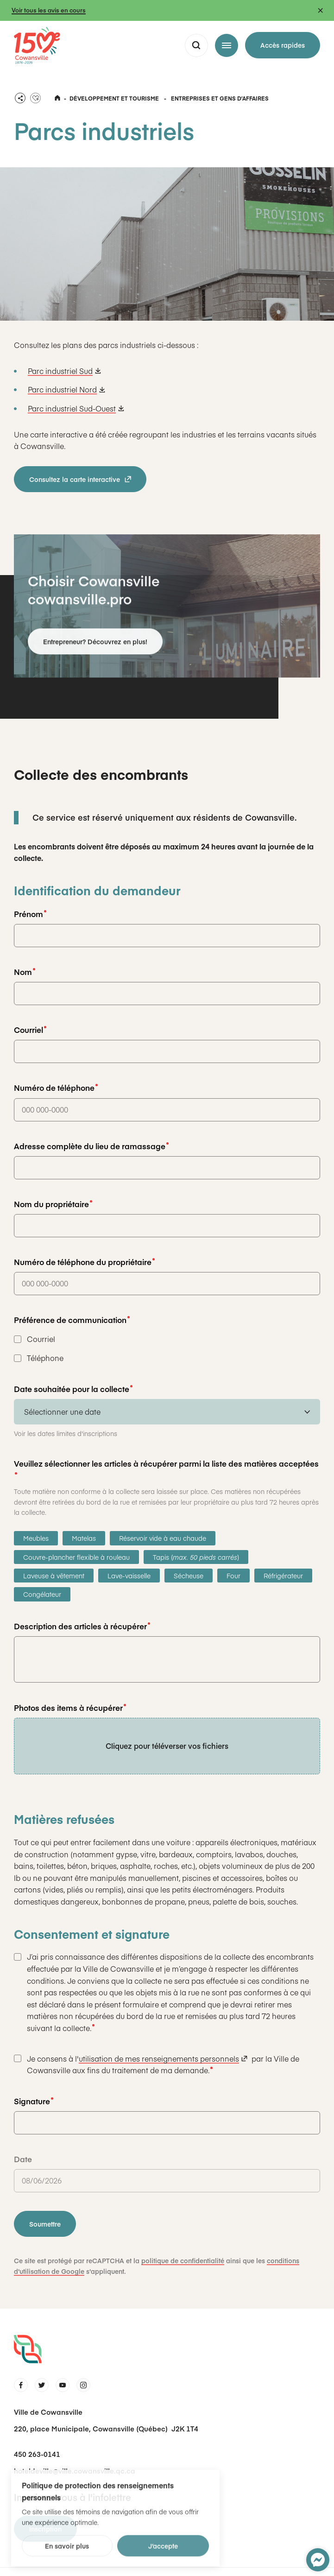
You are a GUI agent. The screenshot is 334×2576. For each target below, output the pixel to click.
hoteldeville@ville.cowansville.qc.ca (74, 2470)
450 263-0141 (37, 2453)
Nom (24, 970)
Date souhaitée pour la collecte (73, 1387)
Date (23, 2158)
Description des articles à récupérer (82, 1625)
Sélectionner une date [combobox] (62, 1410)
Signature (33, 2100)
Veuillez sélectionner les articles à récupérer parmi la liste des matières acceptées (166, 1465)
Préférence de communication (72, 1318)
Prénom (30, 912)
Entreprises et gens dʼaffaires (220, 97)
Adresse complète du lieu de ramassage (91, 1145)
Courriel (30, 1028)
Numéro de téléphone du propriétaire (84, 1260)
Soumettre (45, 2223)
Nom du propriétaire (53, 1203)
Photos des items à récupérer (70, 1706)
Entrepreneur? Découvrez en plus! (95, 647)
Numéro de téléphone (56, 1086)
